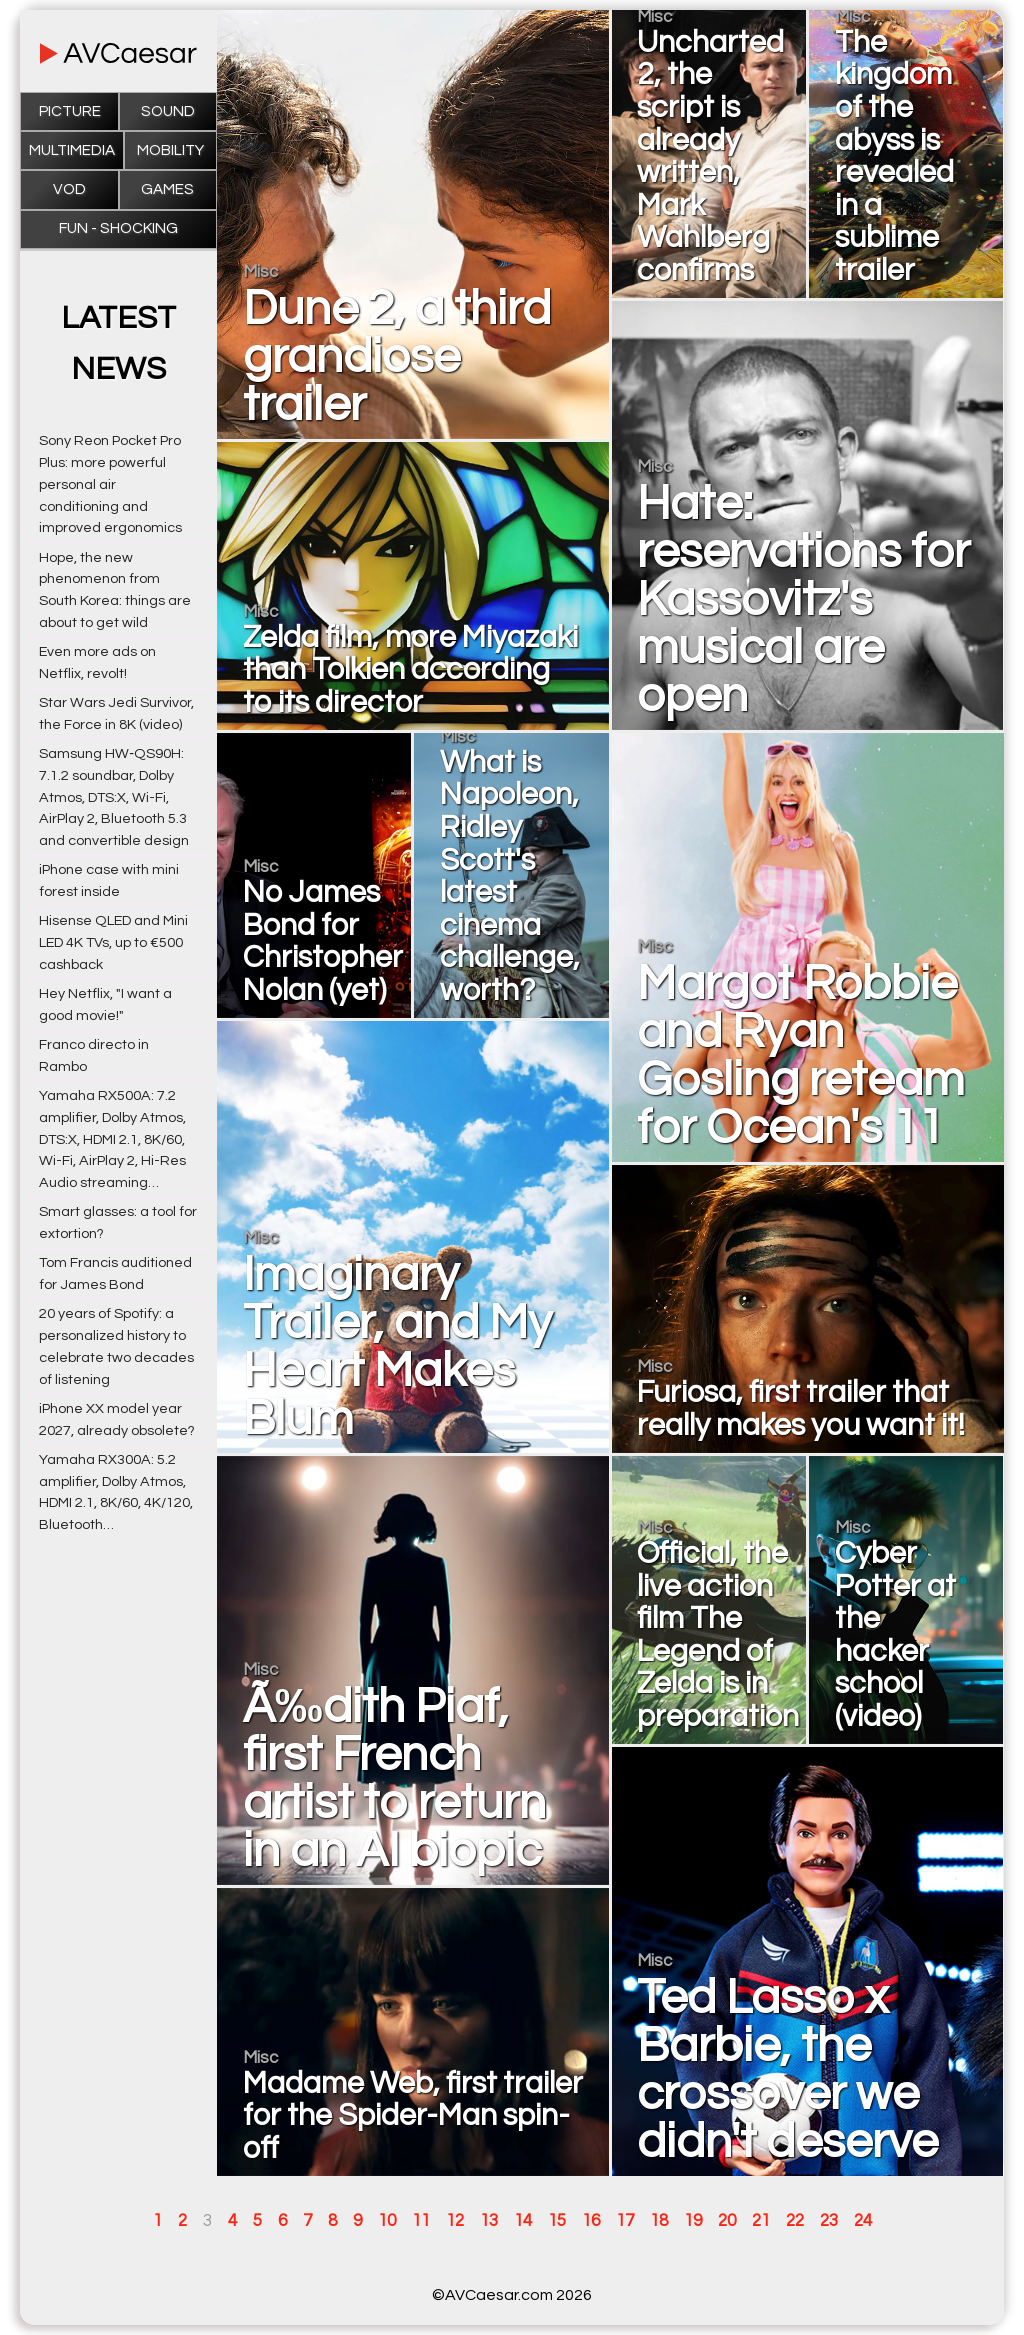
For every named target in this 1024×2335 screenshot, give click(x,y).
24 (863, 2221)
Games (167, 189)
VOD (69, 189)
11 (421, 2221)
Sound (168, 111)
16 (591, 2221)
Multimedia (72, 150)
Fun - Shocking (118, 228)
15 (557, 2221)
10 (387, 2221)
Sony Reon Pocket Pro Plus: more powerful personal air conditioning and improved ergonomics (110, 484)
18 (659, 2221)
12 (455, 2221)
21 (761, 2221)
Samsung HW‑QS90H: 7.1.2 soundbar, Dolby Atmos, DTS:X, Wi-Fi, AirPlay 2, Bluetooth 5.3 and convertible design (114, 797)
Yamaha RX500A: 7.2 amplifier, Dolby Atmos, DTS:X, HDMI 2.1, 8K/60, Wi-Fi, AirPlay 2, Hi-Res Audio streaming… (112, 1139)
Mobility (170, 150)
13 (489, 2221)
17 (625, 2221)
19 (693, 2221)
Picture (70, 111)
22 (795, 2221)
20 (727, 2221)
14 (523, 2221)
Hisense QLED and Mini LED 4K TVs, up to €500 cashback (113, 942)
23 (829, 2221)
